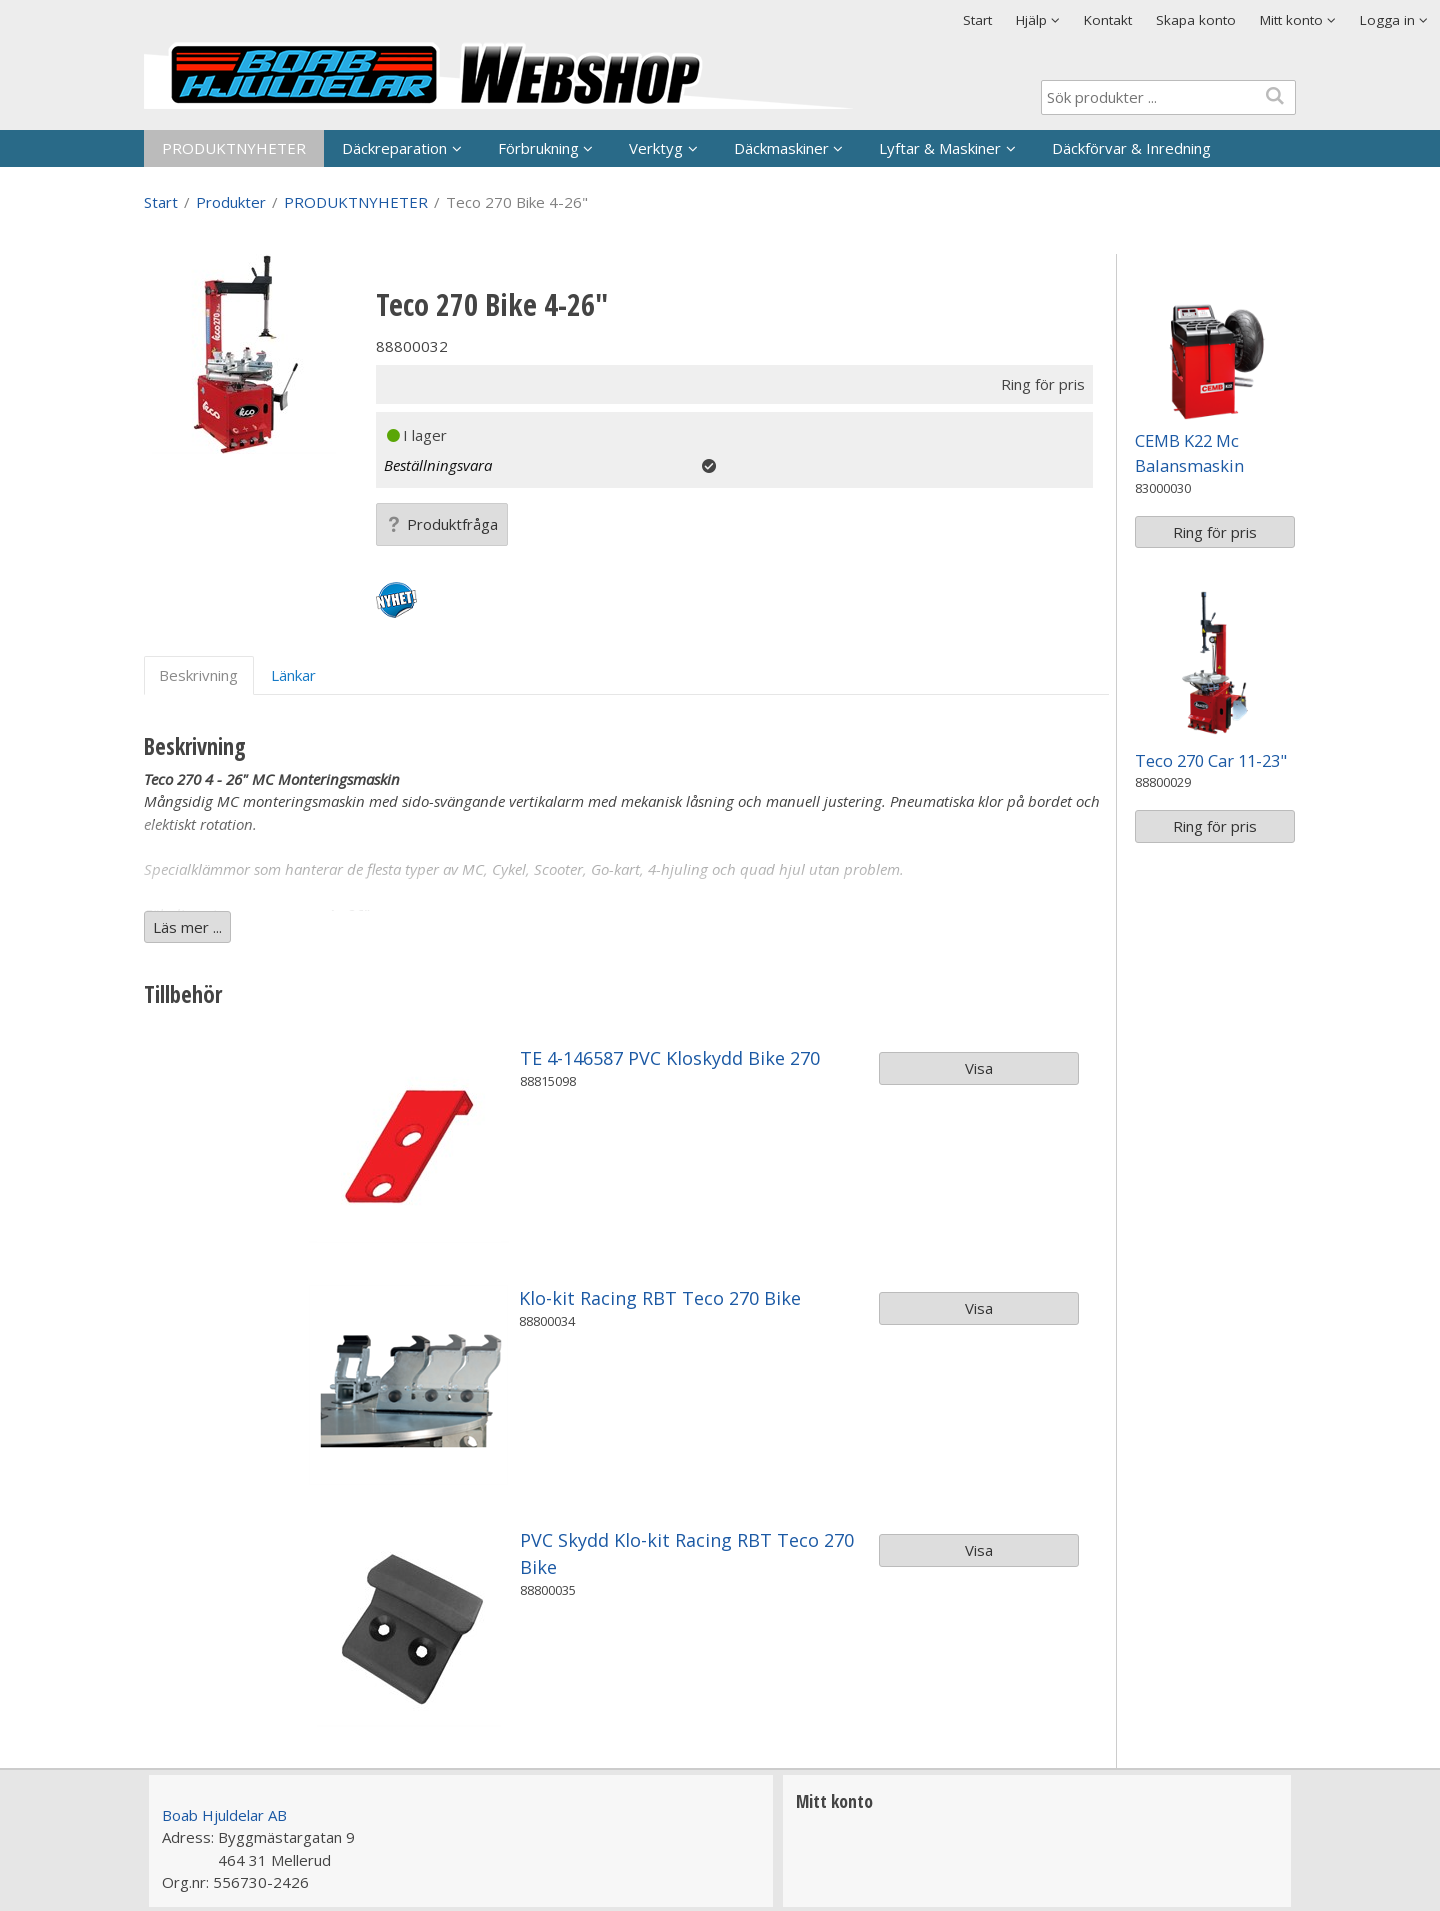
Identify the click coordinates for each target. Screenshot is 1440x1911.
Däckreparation (394, 148)
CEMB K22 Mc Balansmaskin (1189, 453)
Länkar (293, 675)
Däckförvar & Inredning (1131, 148)
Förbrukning (538, 148)
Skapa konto (1196, 20)
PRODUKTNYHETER (234, 148)
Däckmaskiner (781, 148)
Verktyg (656, 148)
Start (977, 20)
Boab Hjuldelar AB (224, 1815)
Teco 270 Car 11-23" (1211, 760)
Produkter (231, 202)
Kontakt (1108, 20)
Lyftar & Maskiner (940, 148)
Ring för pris (1215, 532)
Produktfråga (442, 524)
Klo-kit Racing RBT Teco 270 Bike (660, 1298)
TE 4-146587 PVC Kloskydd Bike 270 (670, 1058)
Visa (979, 1068)
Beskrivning (198, 675)
